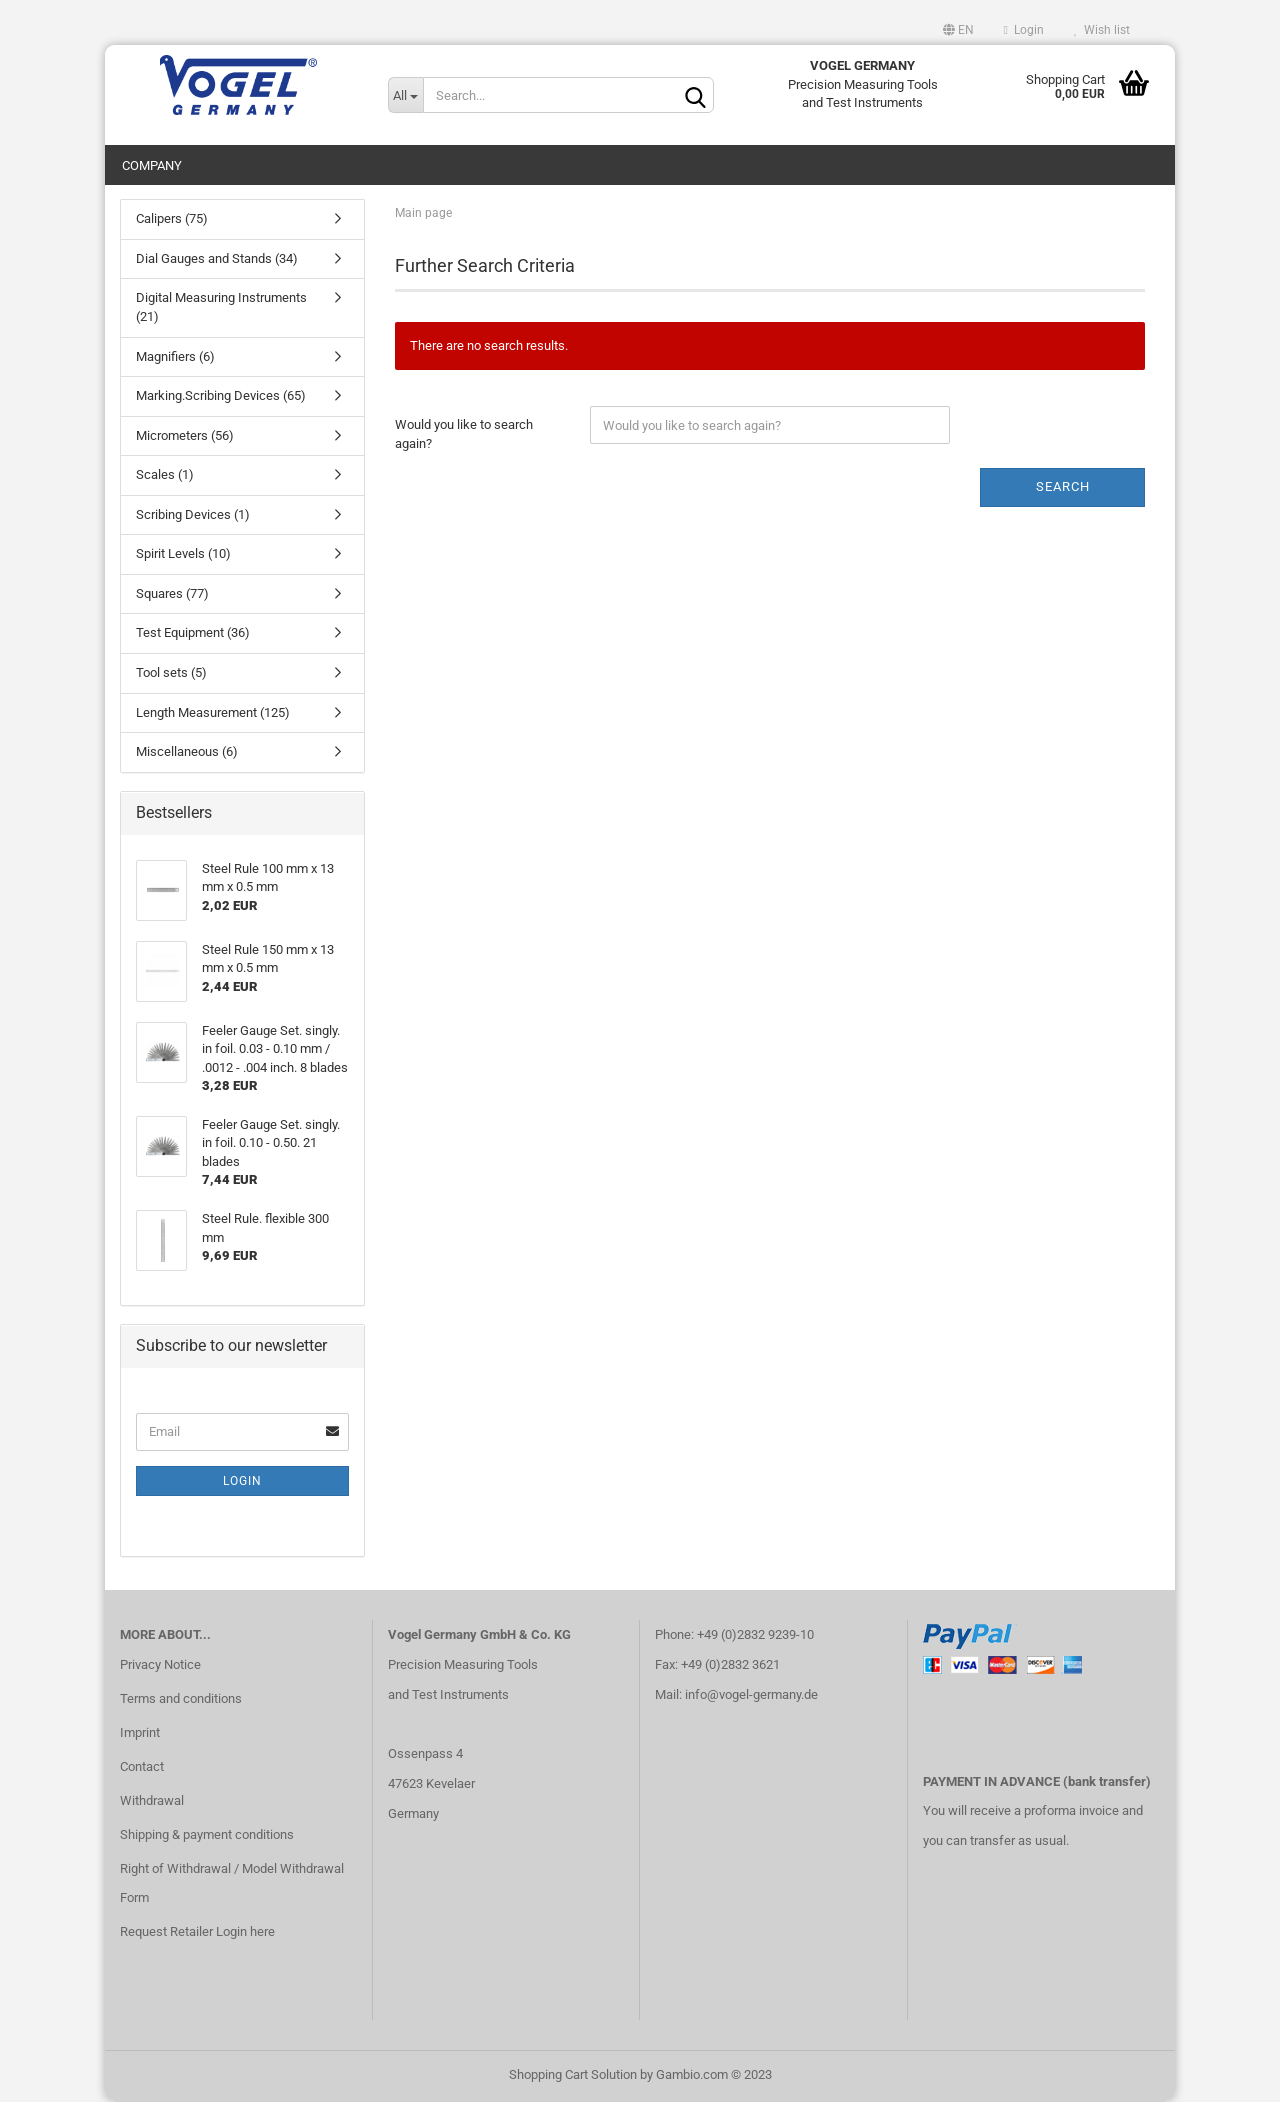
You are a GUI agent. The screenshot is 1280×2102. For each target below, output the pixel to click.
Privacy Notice (160, 1665)
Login (1024, 30)
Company (152, 165)
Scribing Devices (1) (193, 515)
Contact (142, 1767)
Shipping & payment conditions (207, 1834)
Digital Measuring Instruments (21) (221, 308)
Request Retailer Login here (197, 1932)
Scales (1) (165, 475)
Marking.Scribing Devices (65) (221, 396)
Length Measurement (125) (213, 712)
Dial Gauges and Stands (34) (217, 259)
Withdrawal (152, 1800)
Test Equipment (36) (193, 633)
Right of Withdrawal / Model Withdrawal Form (232, 1883)
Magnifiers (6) (175, 356)
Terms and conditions (181, 1699)
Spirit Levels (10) (183, 554)
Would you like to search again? (464, 435)
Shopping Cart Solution (573, 2075)
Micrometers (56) (185, 435)
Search (1063, 487)
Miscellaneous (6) (187, 752)
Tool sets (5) (171, 673)
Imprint (140, 1733)
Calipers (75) (172, 219)
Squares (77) (172, 594)
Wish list (1102, 30)
